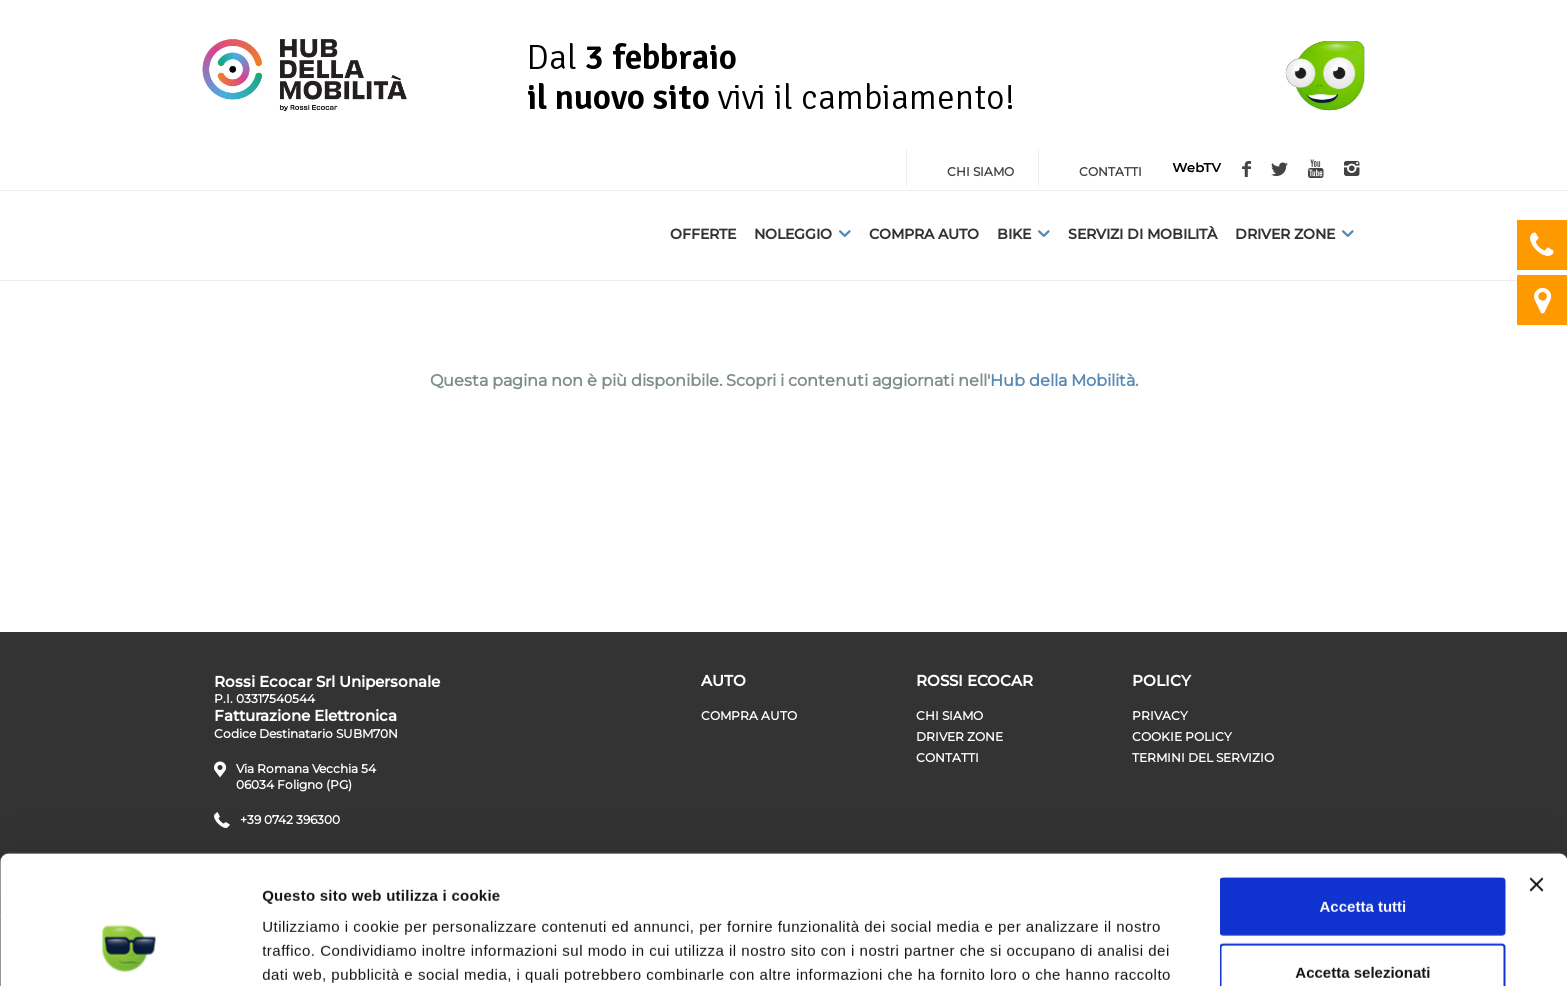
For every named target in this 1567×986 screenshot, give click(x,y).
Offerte (703, 234)
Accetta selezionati (1362, 855)
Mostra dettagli (1052, 946)
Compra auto (924, 234)
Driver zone (959, 736)
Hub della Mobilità (1062, 380)
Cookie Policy (1182, 736)
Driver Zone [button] (1294, 234)
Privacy (1160, 715)
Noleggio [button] (802, 234)
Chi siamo (949, 715)
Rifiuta (1363, 920)
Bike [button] (1023, 234)
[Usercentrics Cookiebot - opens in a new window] (129, 947)
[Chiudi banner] (1536, 768)
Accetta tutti (1363, 789)
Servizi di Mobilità (1142, 234)
